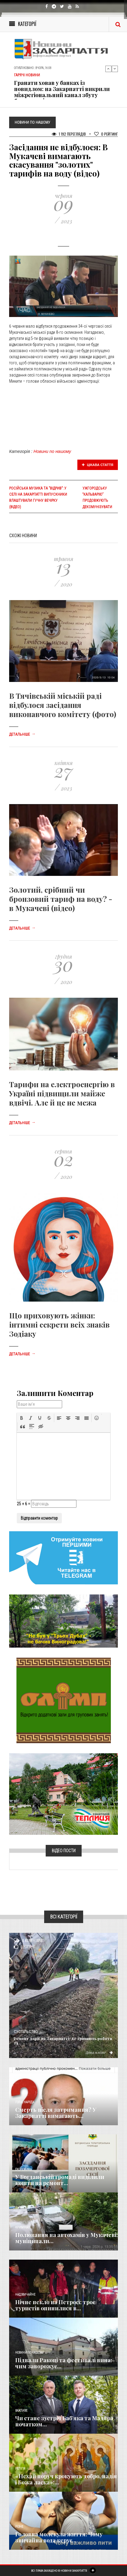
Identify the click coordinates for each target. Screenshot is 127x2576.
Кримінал (22, 2227)
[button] (21, 1418)
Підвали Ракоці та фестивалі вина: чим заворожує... (63, 2363)
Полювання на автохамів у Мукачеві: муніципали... (66, 2238)
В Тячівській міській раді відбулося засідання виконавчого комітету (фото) (62, 705)
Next (115, 69)
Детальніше (22, 734)
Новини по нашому (52, 451)
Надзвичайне (25, 2294)
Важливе (21, 2410)
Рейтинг (106, 134)
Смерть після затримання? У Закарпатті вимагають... (55, 2112)
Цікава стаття (98, 465)
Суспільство (26, 2032)
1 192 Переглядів (69, 134)
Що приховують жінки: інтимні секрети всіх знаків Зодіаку (59, 1324)
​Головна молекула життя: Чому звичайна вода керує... (59, 2537)
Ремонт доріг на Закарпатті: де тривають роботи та (63, 2041)
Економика (23, 2169)
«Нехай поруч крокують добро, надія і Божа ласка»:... (66, 2479)
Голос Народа (24, 2102)
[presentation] (22, 1418)
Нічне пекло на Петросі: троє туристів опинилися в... (55, 2305)
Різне (19, 2526)
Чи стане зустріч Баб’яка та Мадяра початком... (64, 2421)
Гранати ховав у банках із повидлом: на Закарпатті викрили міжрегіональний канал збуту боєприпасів (62, 91)
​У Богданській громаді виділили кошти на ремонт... (59, 2180)
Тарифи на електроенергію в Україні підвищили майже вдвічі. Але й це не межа (62, 1093)
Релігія (20, 2468)
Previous (108, 69)
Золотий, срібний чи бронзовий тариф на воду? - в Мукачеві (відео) (60, 899)
